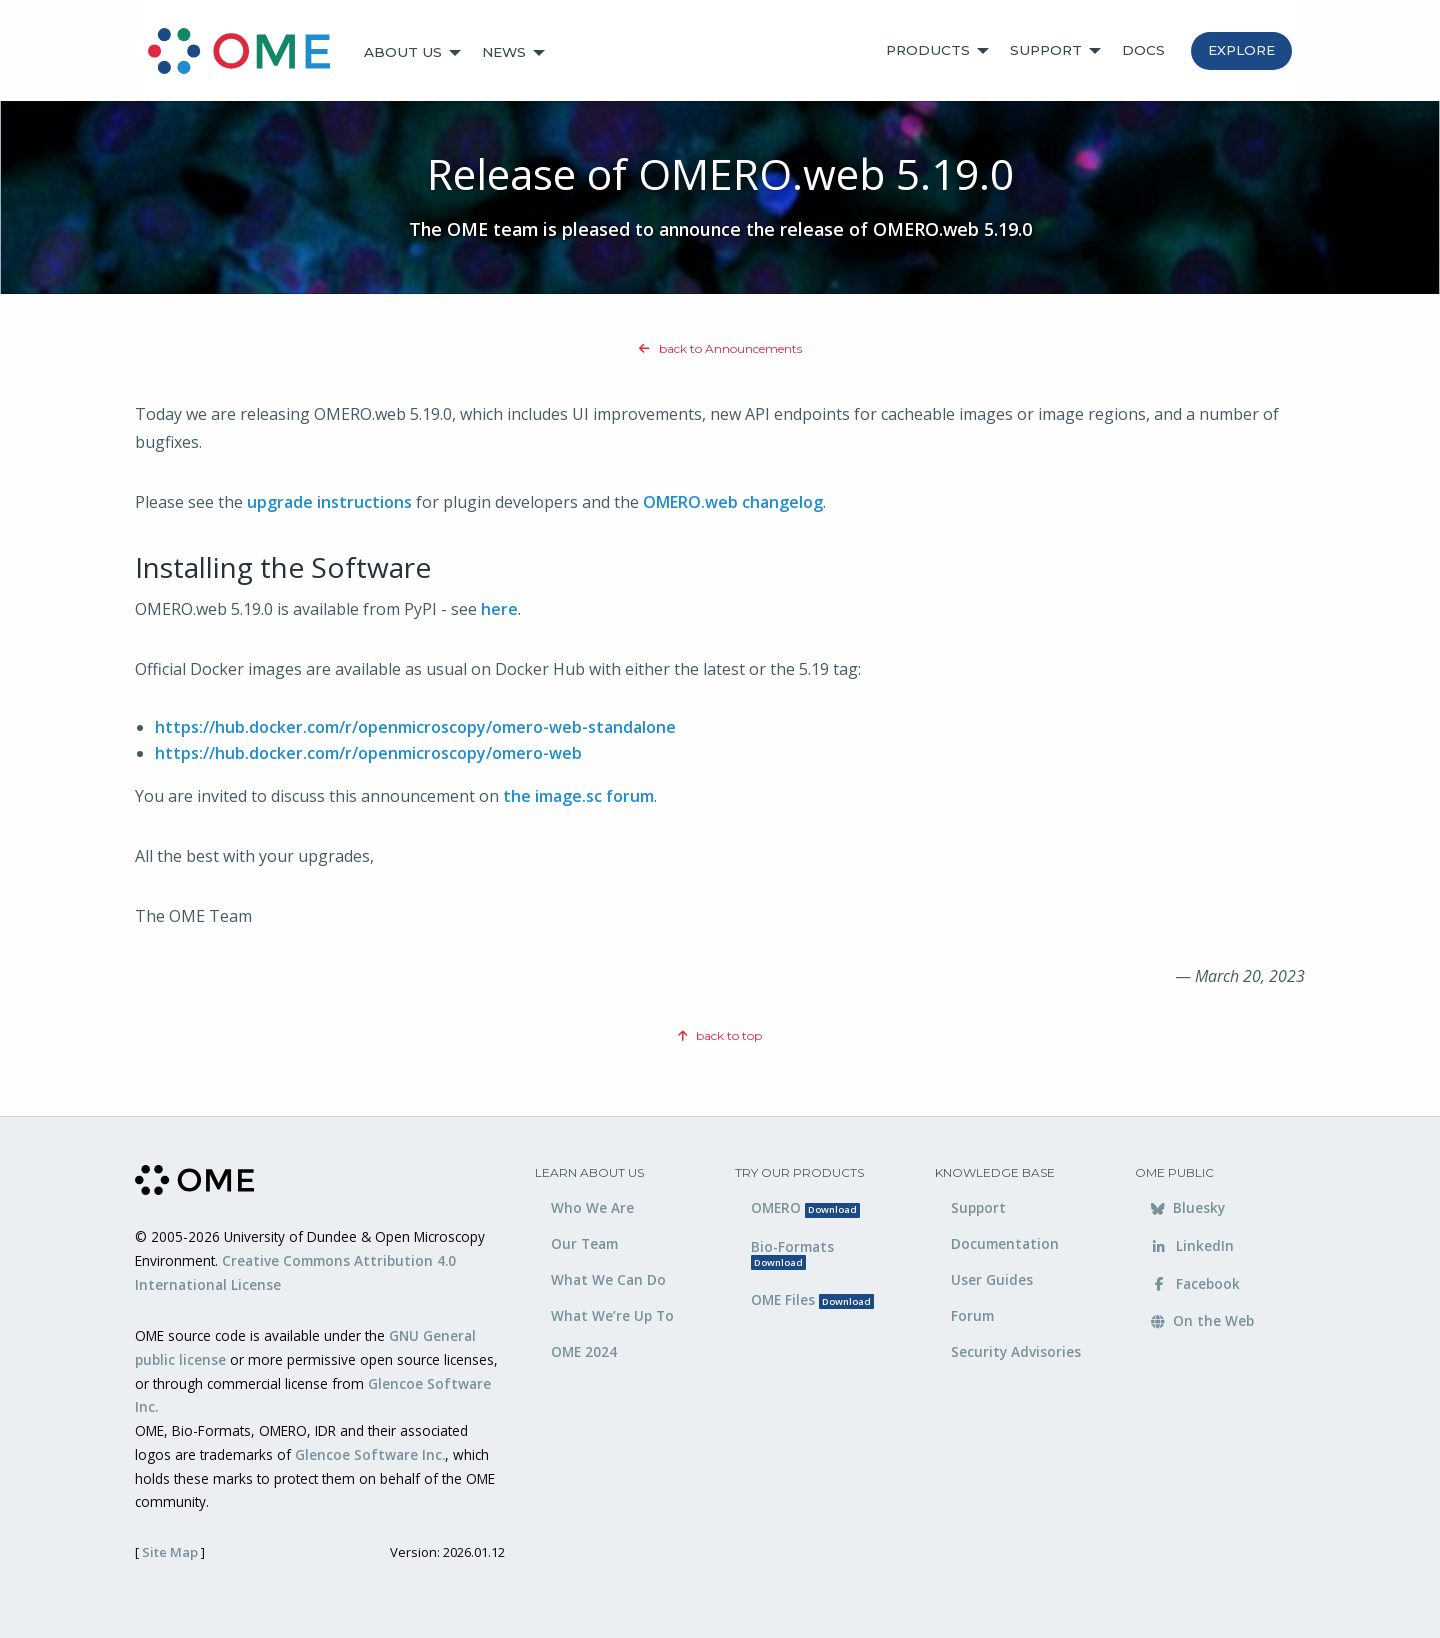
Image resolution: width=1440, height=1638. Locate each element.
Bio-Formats (792, 1253)
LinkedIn (1192, 1245)
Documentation (1005, 1243)
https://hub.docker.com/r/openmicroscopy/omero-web (368, 753)
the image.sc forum (578, 796)
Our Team (584, 1243)
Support (1046, 50)
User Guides (992, 1279)
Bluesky (1188, 1207)
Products (928, 50)
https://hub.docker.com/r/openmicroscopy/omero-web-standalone (415, 727)
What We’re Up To (612, 1315)
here (499, 609)
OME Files (812, 1299)
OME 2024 (584, 1351)
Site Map (170, 1552)
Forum (972, 1315)
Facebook (1195, 1283)
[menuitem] (248, 53)
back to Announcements (720, 348)
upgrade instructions (329, 502)
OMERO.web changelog (733, 502)
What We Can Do (608, 1279)
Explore (1241, 50)
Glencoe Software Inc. (370, 1454)
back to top (720, 1035)
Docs (1143, 50)
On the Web (1202, 1320)
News (504, 52)
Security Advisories (1016, 1351)
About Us (403, 52)
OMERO (805, 1207)
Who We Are (592, 1207)
